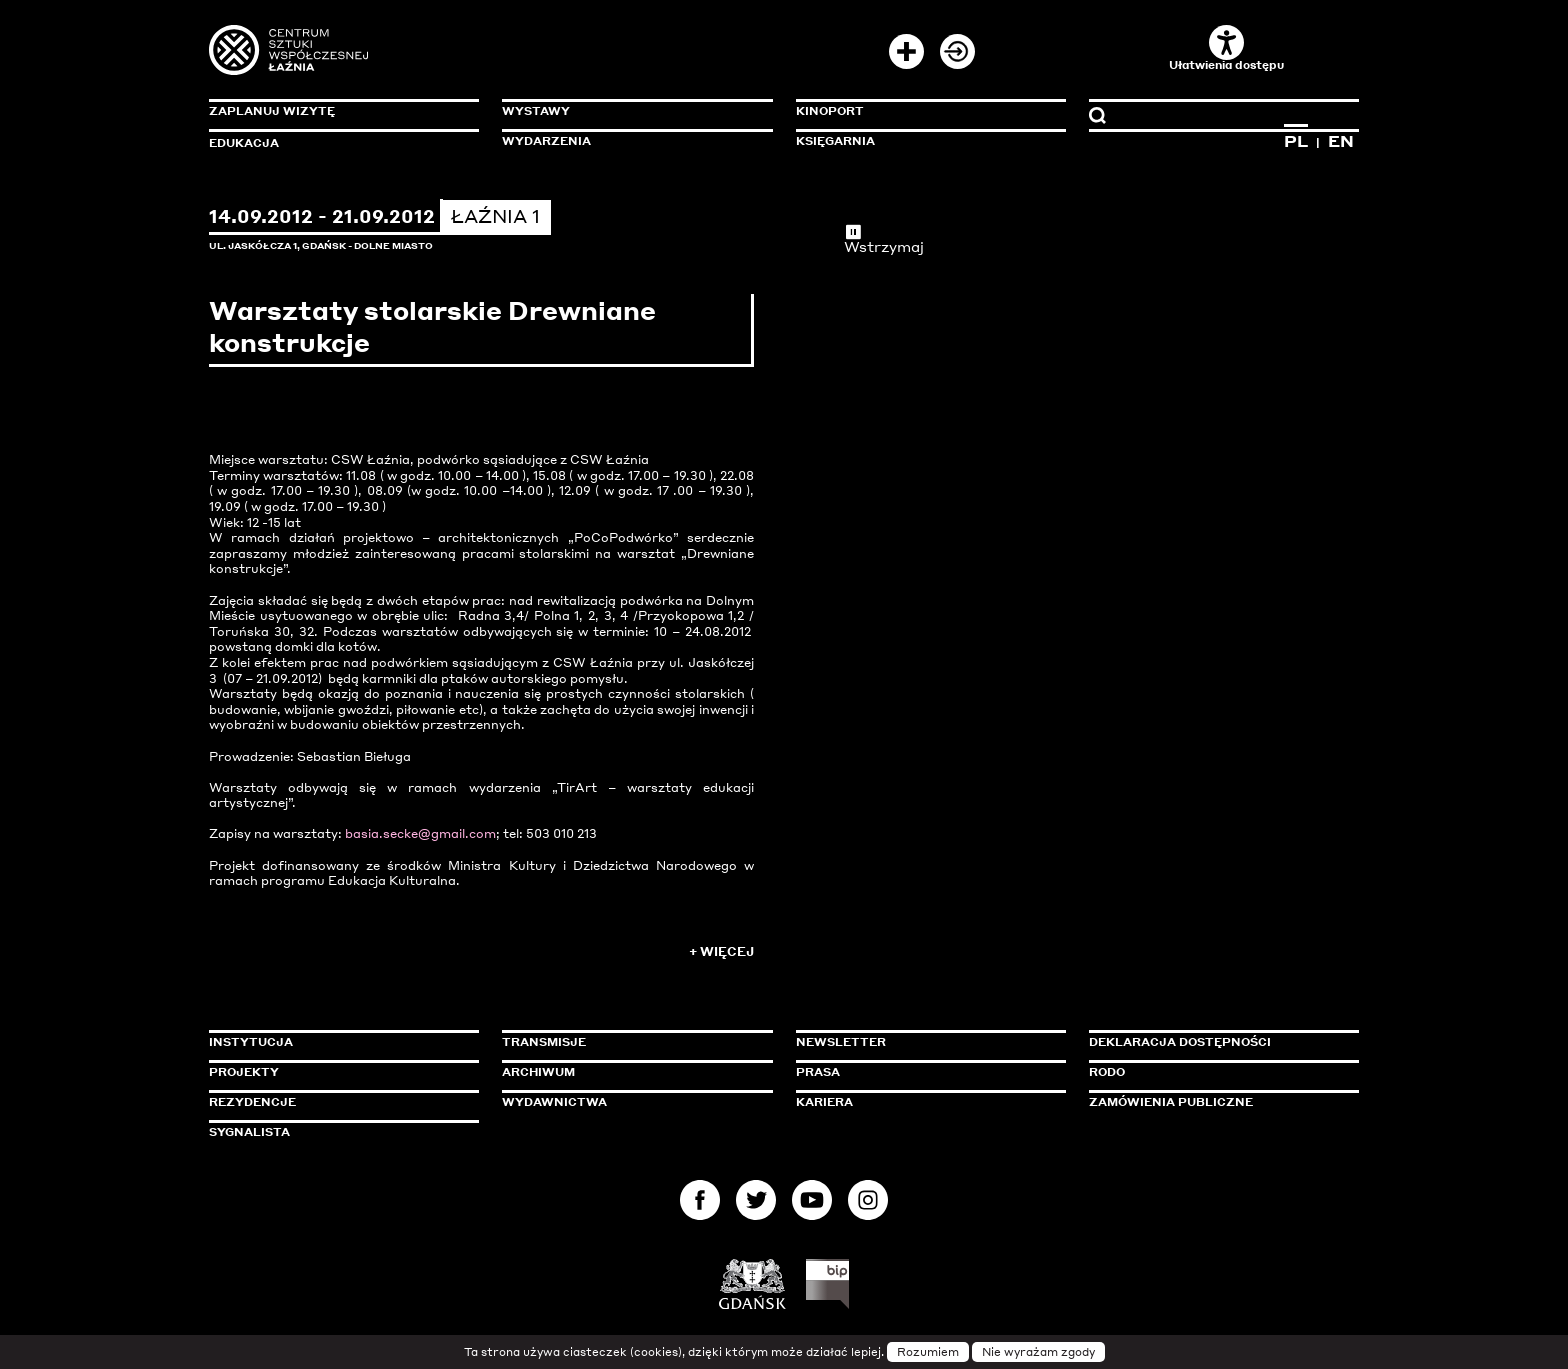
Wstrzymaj (884, 239)
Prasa (818, 1072)
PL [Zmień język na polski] (1296, 141)
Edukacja (244, 143)
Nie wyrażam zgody (1038, 1352)
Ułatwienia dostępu (1226, 48)
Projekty (244, 1072)
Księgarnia (835, 141)
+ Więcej (721, 951)
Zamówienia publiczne (1216, 1102)
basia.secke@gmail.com (420, 833)
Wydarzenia (546, 141)
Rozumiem (928, 1352)
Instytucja (251, 1042)
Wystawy (536, 111)
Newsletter (841, 1042)
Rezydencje (252, 1102)
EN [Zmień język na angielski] (1341, 141)
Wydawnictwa (554, 1102)
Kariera (824, 1102)
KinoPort (830, 111)
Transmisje (629, 1042)
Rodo (1107, 1072)
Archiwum (538, 1072)
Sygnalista (249, 1132)
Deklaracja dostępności (1180, 1042)
